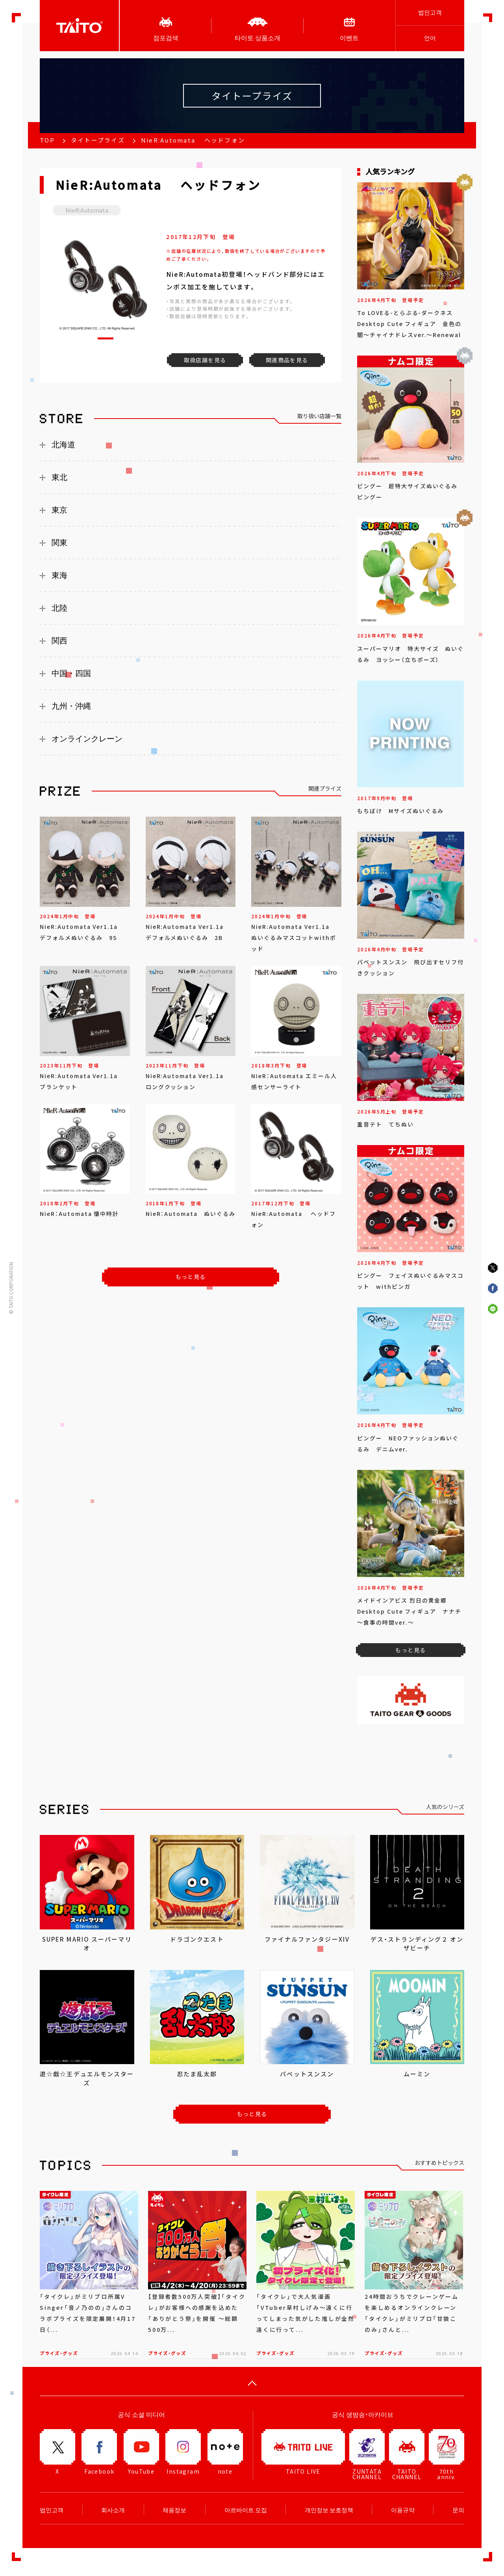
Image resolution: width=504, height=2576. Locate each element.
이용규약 (403, 2510)
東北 (59, 477)
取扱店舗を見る (205, 360)
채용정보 (174, 2510)
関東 (59, 542)
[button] (105, 338)
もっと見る (191, 1277)
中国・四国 (71, 673)
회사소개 (113, 2510)
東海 (59, 575)
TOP (47, 140)
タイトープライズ (98, 140)
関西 (59, 640)
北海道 (63, 444)
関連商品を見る (287, 360)
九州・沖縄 (71, 706)
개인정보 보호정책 (329, 2510)
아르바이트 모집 (245, 2510)
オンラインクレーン (87, 738)
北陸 (59, 608)
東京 (59, 510)
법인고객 (430, 12)
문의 (458, 2510)
